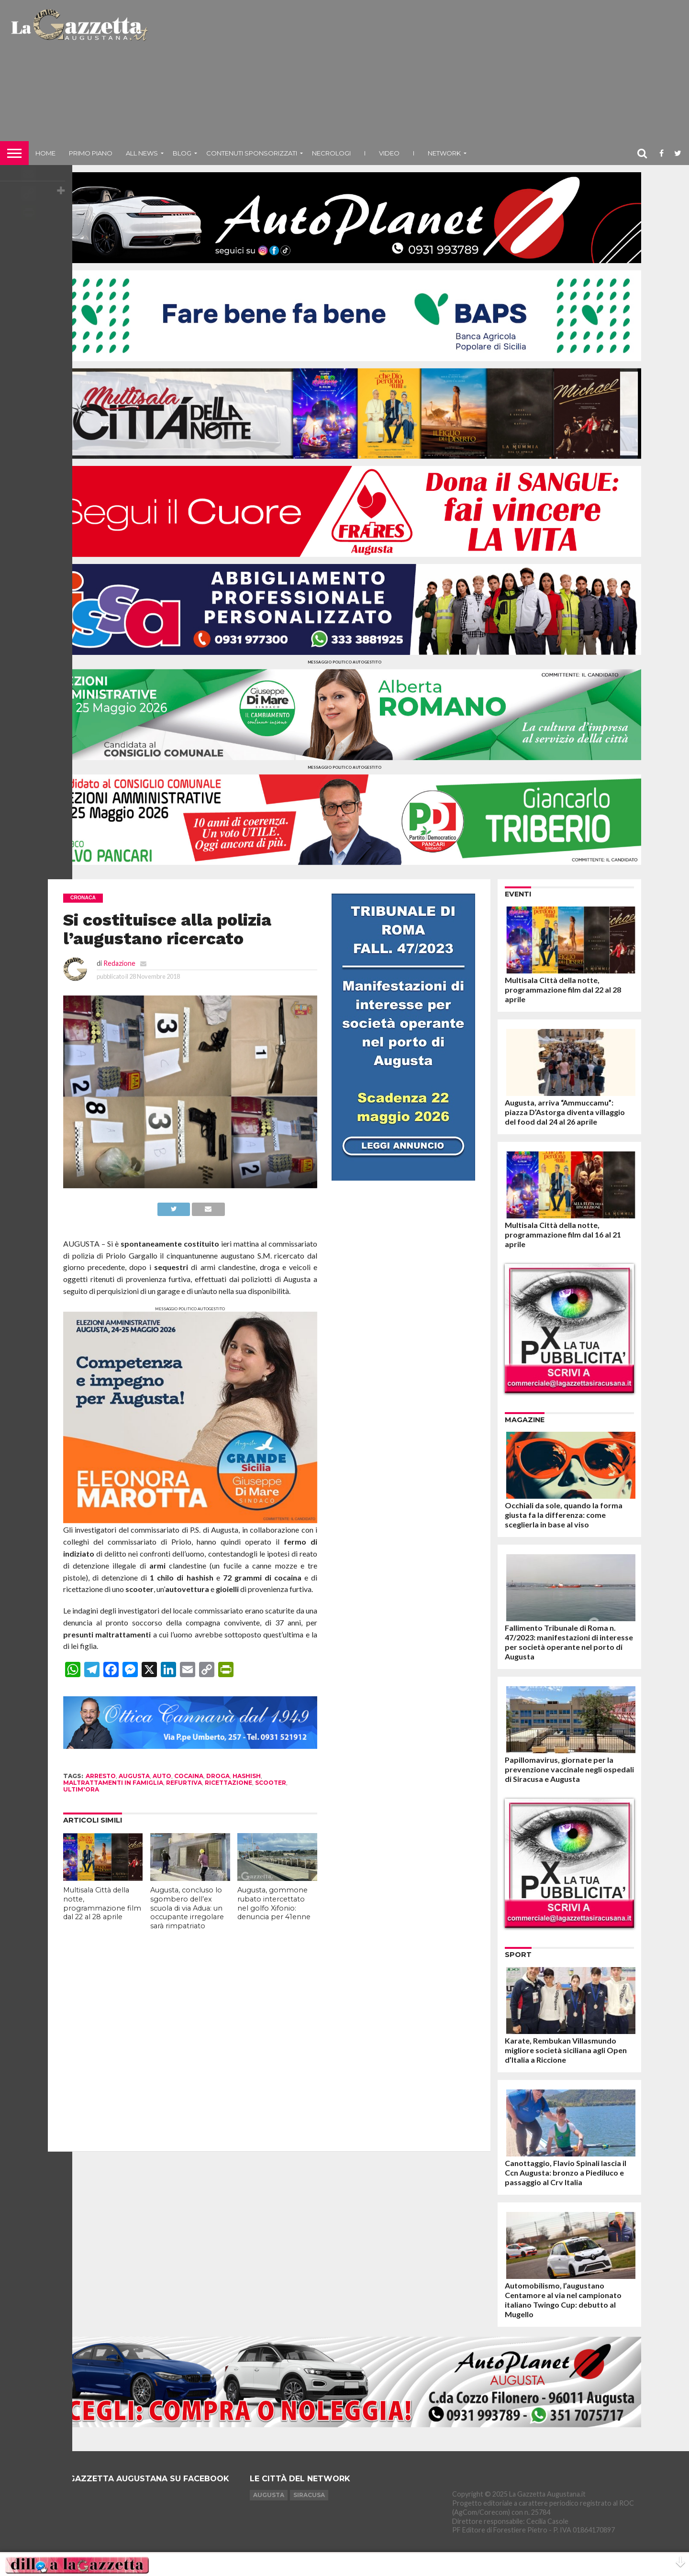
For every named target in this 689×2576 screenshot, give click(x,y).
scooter (270, 1782)
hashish (247, 1776)
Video (389, 153)
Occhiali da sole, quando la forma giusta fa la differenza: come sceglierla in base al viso (563, 1515)
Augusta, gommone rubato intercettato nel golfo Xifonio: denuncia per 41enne (274, 1903)
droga (218, 1776)
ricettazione (228, 1782)
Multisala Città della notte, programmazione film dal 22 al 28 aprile (102, 1903)
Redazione (119, 963)
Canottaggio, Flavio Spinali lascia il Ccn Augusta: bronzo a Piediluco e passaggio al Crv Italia (565, 2172)
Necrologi (331, 153)
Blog (182, 153)
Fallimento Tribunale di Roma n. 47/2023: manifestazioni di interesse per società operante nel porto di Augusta (569, 1642)
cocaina (188, 1776)
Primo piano (90, 153)
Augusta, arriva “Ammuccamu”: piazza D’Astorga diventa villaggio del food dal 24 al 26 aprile (565, 1112)
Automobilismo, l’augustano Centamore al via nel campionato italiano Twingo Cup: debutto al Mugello (563, 2300)
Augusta (268, 2495)
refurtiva (184, 1782)
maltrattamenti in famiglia (113, 1782)
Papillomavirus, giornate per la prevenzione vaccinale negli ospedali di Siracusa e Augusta (569, 1769)
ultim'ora (81, 1789)
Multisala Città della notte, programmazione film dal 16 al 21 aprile (563, 1234)
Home (45, 153)
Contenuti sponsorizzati (251, 153)
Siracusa (309, 2495)
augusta (134, 1776)
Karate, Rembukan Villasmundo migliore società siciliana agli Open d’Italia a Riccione (566, 2050)
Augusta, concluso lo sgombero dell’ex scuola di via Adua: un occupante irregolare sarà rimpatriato (187, 1908)
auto (162, 1776)
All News (142, 153)
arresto (101, 1776)
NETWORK (444, 153)
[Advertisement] (420, 74)
